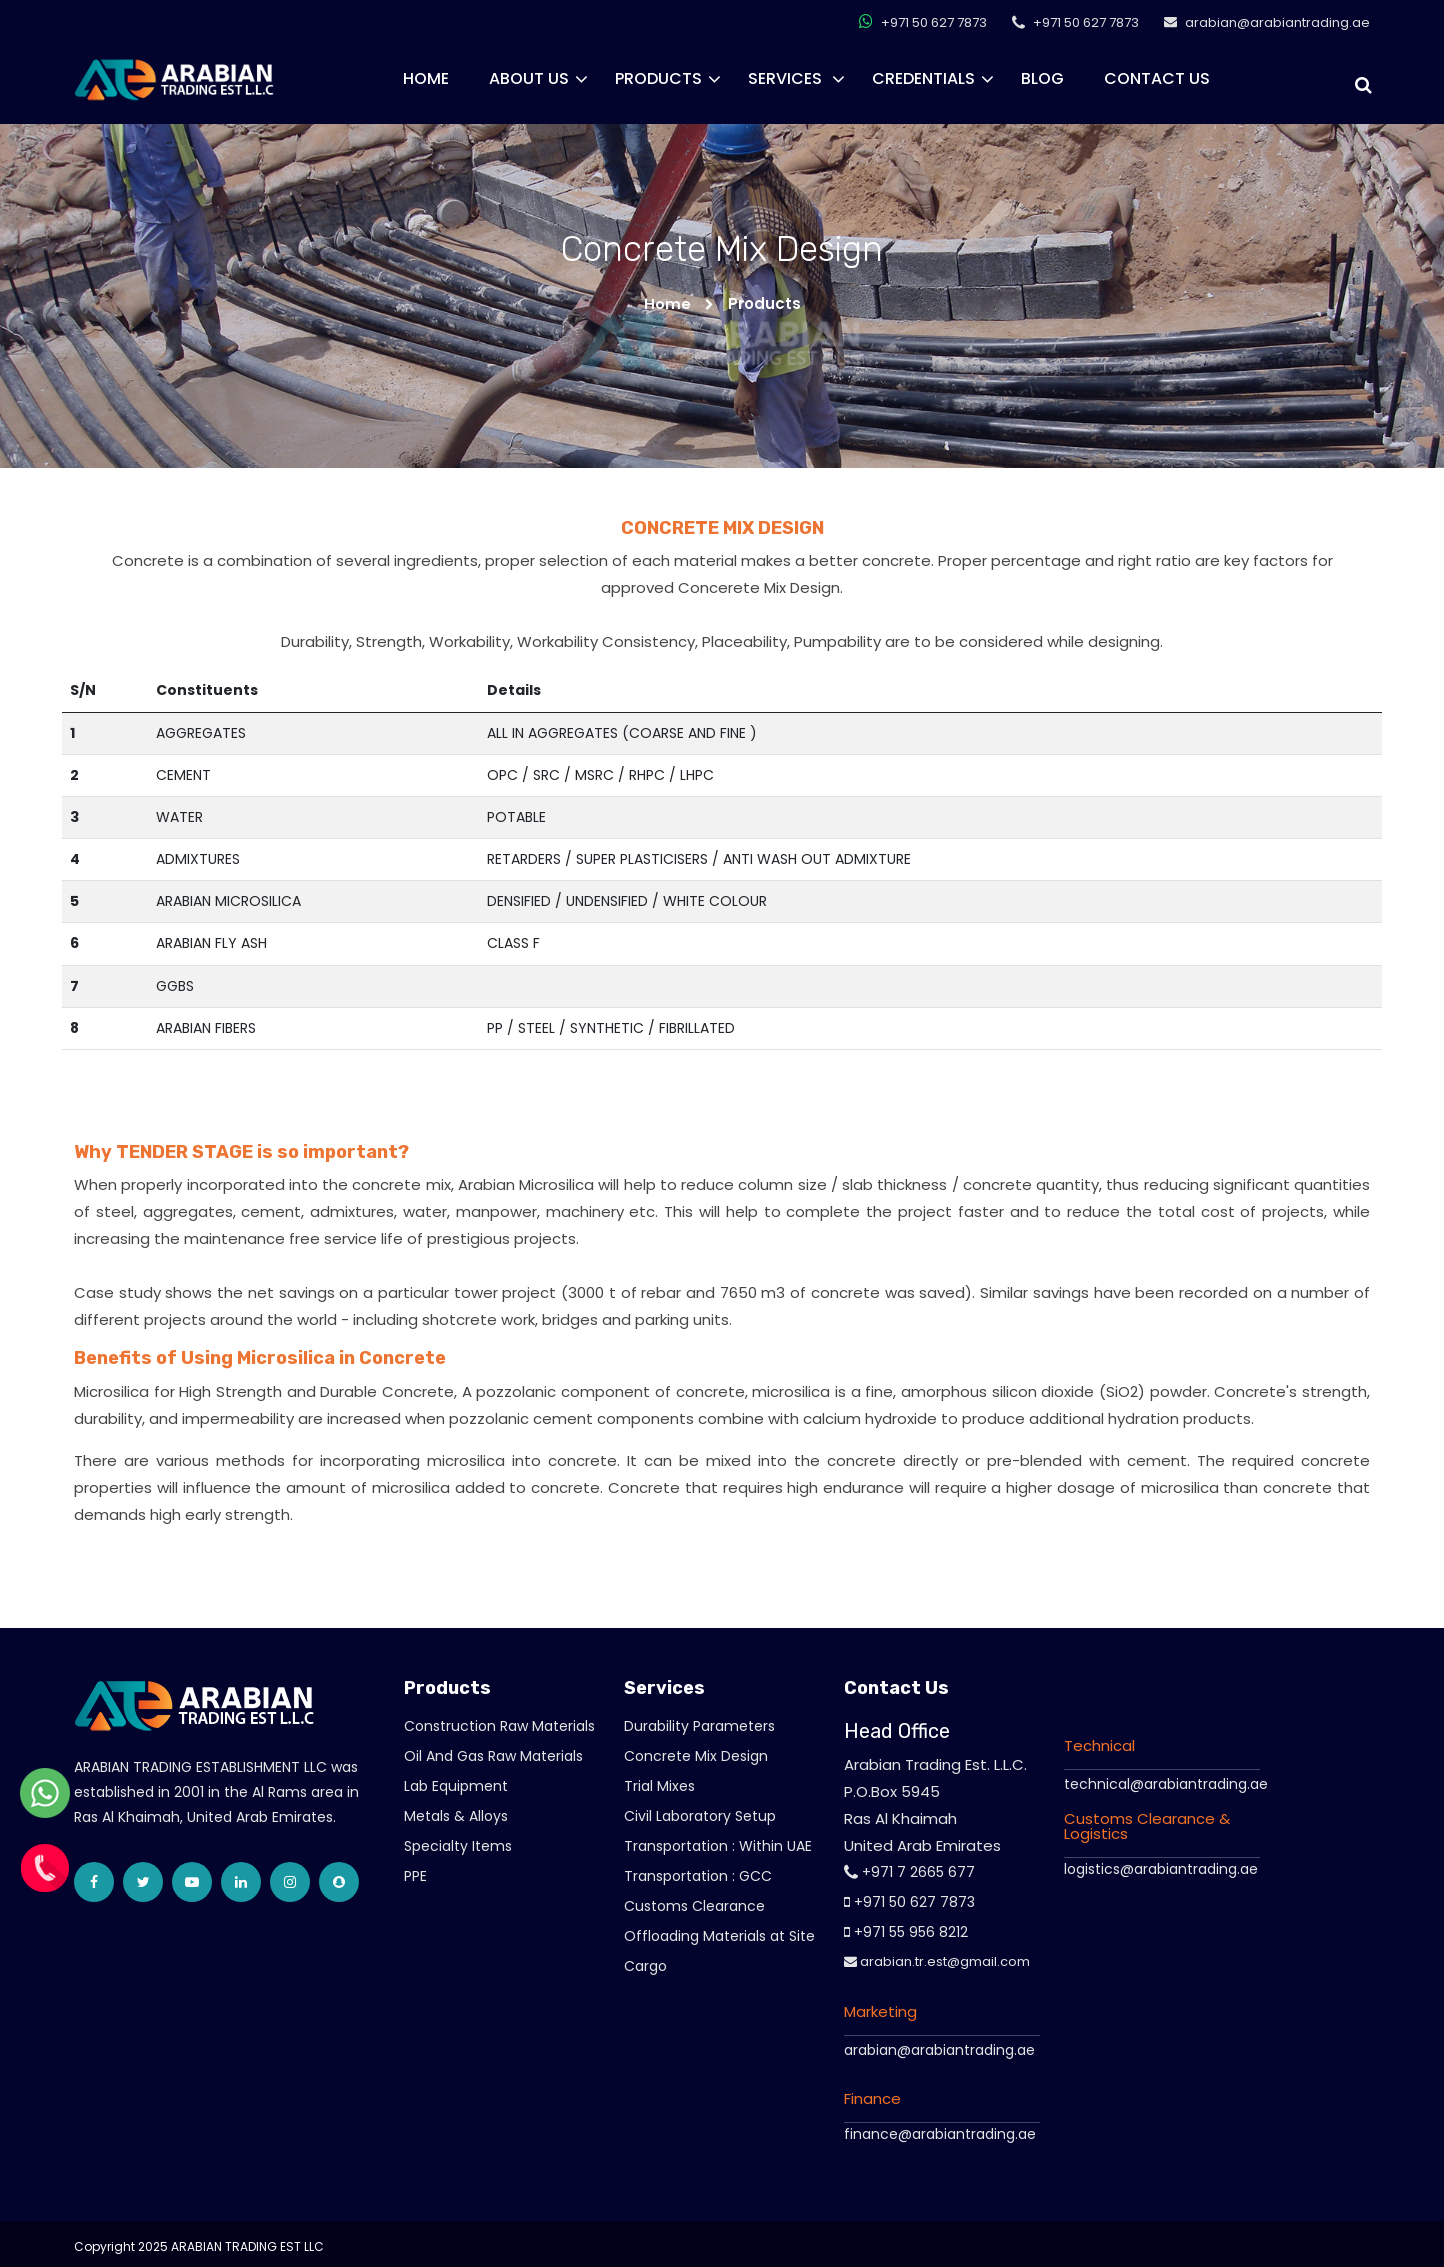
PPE (415, 1876)
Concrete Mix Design (696, 1756)
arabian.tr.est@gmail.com (937, 1961)
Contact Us (1157, 78)
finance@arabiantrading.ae (940, 2134)
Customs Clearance (694, 1906)
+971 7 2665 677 (909, 1872)
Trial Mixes (659, 1786)
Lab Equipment (456, 1786)
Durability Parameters (699, 1726)
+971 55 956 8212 (906, 1932)
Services (787, 78)
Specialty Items (458, 1846)
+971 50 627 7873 (923, 21)
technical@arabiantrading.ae (1166, 1783)
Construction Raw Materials (499, 1726)
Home (426, 78)
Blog (1042, 78)
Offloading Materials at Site (719, 1936)
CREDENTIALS (923, 78)
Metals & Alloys (456, 1816)
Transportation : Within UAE (718, 1846)
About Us (529, 78)
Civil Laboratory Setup (700, 1816)
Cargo (645, 1966)
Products (658, 78)
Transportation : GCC (698, 1876)
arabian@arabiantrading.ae (939, 2050)
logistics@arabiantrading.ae (1161, 1868)
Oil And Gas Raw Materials (493, 1756)
